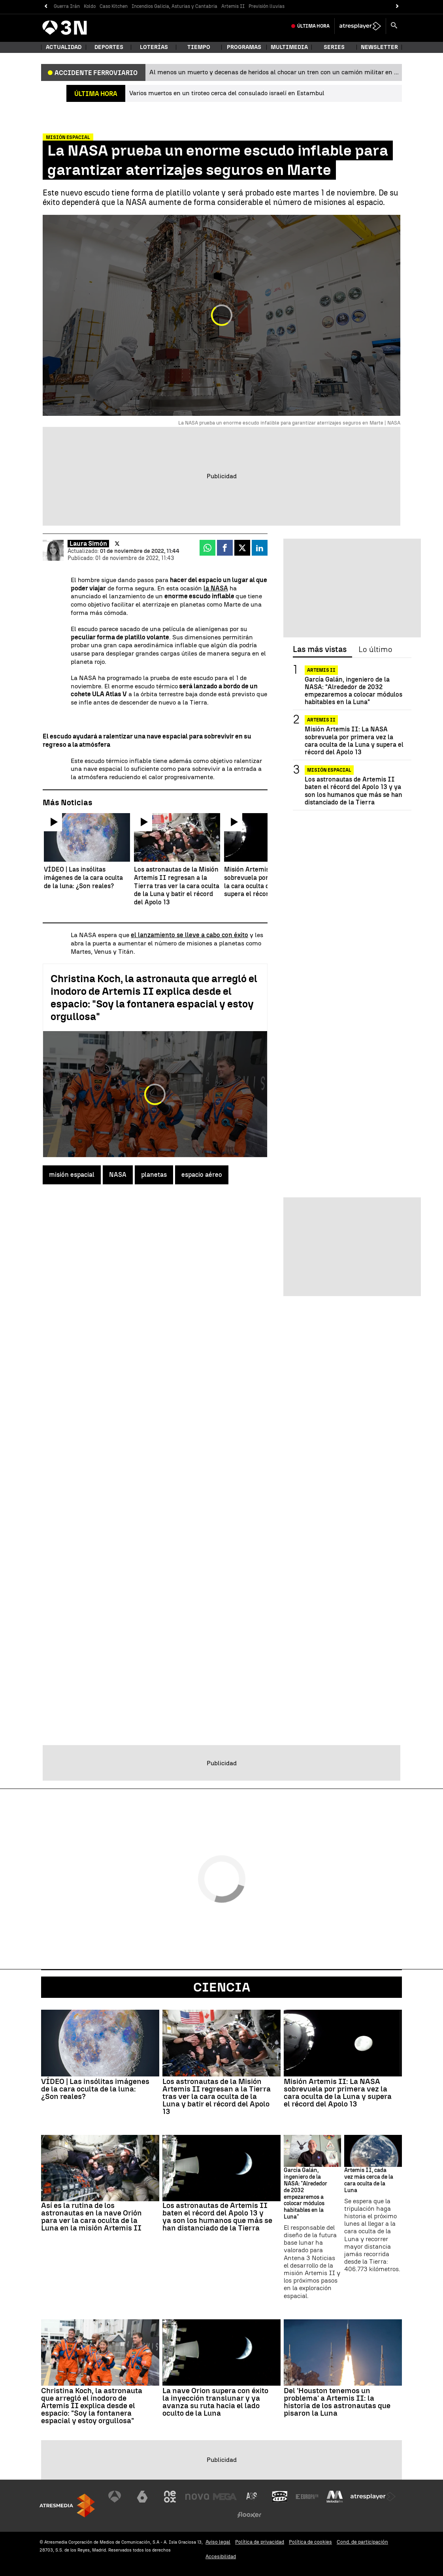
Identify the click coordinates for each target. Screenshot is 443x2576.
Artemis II (233, 6)
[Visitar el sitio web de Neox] (170, 2497)
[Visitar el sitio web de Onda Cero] (280, 2497)
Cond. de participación (362, 2542)
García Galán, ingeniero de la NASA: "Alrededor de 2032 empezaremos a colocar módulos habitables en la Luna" (353, 691)
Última (313, 26)
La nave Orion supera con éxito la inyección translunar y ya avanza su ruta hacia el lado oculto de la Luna (215, 2402)
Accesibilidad (220, 2556)
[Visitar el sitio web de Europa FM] (307, 2497)
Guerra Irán (67, 6)
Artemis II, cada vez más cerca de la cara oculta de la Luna (368, 2180)
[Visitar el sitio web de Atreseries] (252, 2497)
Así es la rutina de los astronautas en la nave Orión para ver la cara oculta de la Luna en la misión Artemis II (91, 2217)
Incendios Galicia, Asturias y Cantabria (174, 6)
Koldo (90, 6)
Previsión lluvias (267, 6)
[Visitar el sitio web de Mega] (225, 2497)
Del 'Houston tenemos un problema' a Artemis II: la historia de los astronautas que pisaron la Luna (337, 2402)
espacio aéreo (201, 1174)
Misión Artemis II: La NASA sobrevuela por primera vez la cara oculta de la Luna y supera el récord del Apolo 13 (354, 740)
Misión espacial (329, 770)
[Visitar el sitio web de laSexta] (142, 2497)
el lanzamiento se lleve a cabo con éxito (189, 935)
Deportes (108, 47)
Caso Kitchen (114, 6)
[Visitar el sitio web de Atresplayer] (373, 2497)
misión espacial (71, 1174)
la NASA (216, 588)
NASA (117, 1174)
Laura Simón (88, 543)
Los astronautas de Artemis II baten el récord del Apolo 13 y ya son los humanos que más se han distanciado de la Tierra (353, 791)
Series (334, 47)
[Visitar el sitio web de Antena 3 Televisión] (114, 2497)
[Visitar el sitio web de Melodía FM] (335, 2497)
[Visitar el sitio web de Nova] (197, 2497)
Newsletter (379, 47)
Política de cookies (310, 2542)
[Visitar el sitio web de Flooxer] (249, 2515)
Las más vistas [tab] (320, 649)
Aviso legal (217, 2542)
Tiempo (198, 47)
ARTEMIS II (321, 670)
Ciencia (221, 1987)
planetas (154, 1174)
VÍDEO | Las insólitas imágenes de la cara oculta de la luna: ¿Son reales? (95, 2089)
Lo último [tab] (375, 649)
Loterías (154, 47)
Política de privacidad (259, 2542)
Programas (244, 47)
